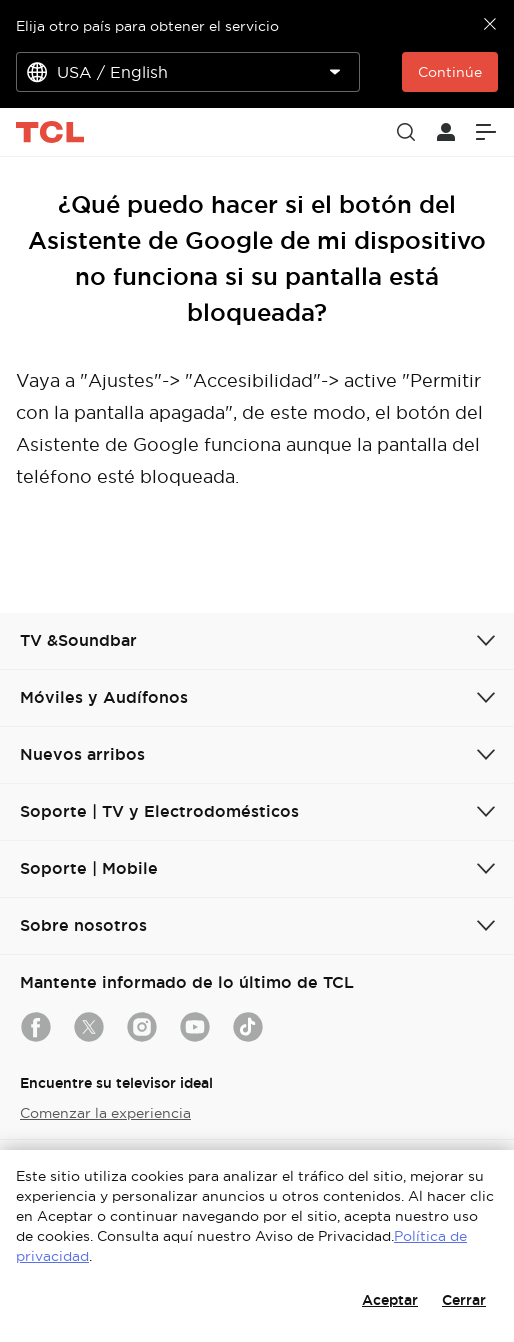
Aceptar (390, 1300)
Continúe (450, 72)
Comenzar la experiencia (105, 1113)
